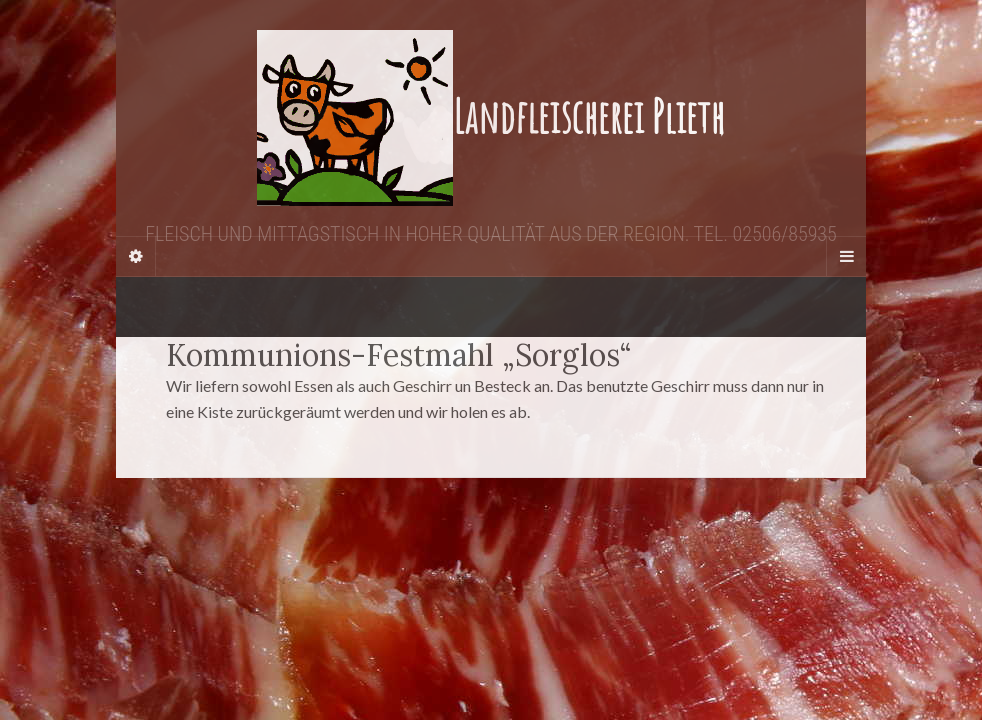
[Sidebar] (136, 256)
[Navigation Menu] (846, 256)
